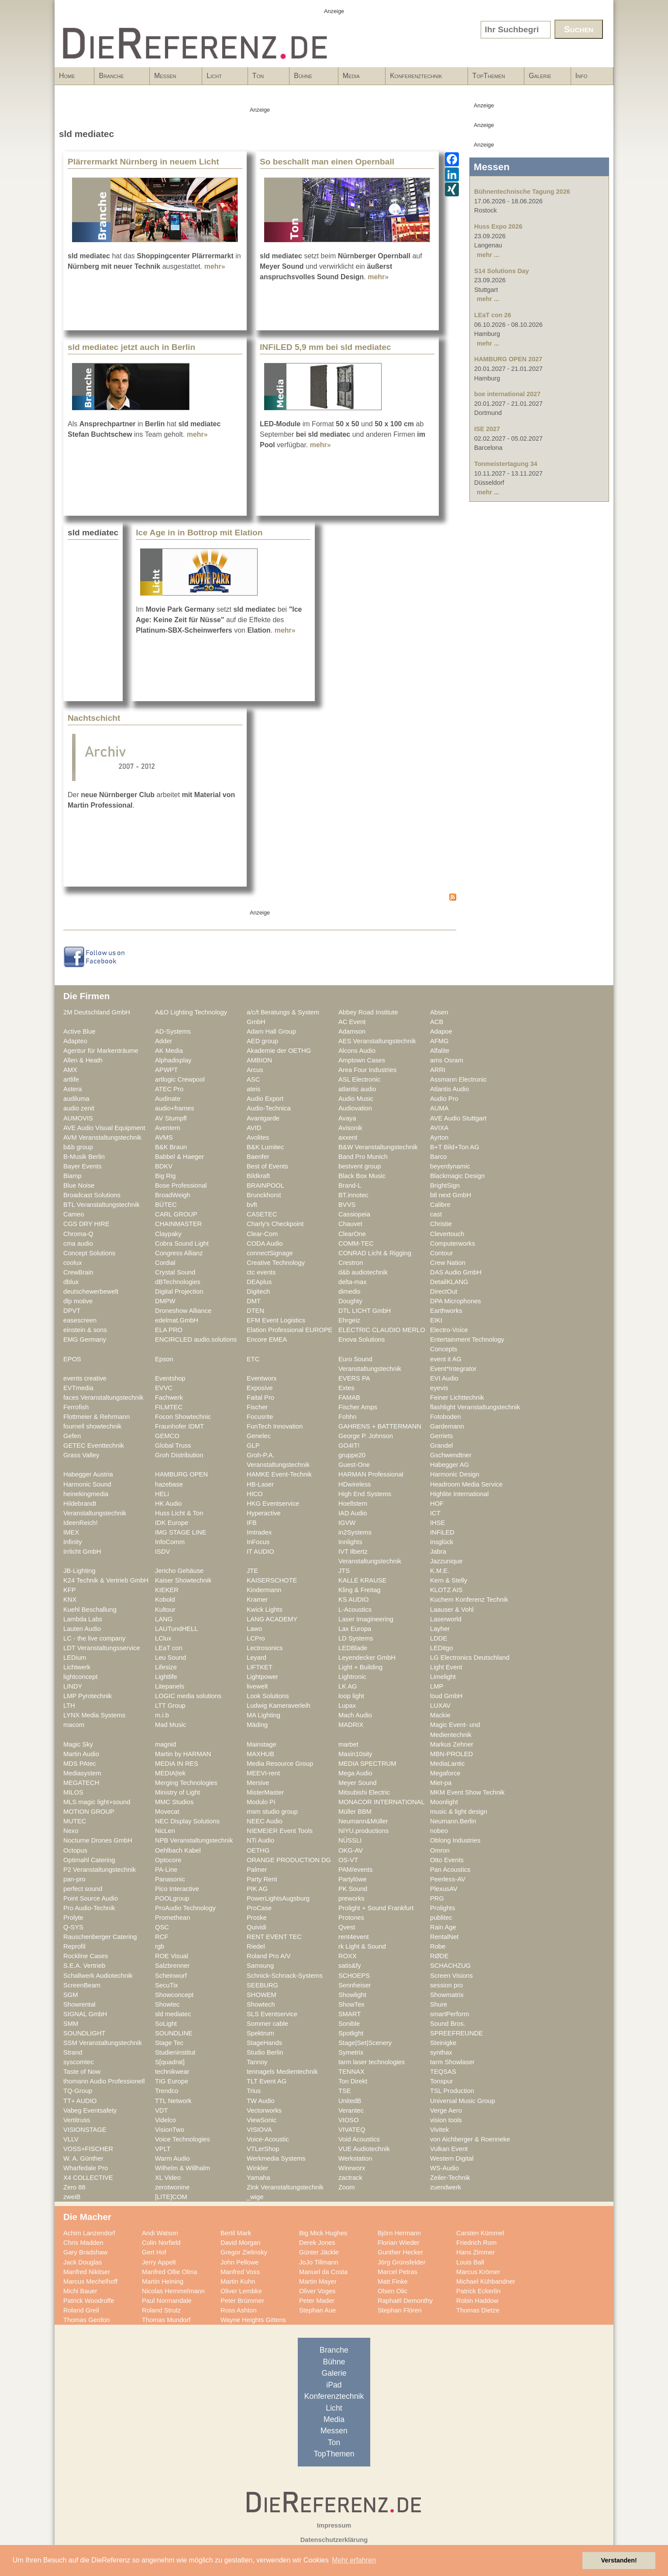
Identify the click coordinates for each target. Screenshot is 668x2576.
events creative (85, 1378)
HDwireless (354, 1484)
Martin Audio (81, 1753)
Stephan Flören (400, 2310)
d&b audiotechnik (363, 1272)
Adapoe (441, 1031)
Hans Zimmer (475, 2252)
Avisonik (350, 1127)
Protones (351, 1917)
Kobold (165, 1599)
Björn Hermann (399, 2233)
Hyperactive (264, 1513)
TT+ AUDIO (79, 2100)
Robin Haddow (477, 2300)
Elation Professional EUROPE (289, 1329)
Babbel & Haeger (179, 1156)
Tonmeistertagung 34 (505, 463)
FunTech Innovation (275, 1426)
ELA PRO (168, 1329)
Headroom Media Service (466, 1484)
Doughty (350, 1301)
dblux (71, 1281)
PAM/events (355, 1869)
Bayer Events (82, 1166)
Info (589, 78)
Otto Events (447, 1860)
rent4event (353, 1936)
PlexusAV (444, 1888)
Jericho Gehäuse (179, 1570)
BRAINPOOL (265, 1185)
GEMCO (167, 1435)
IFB (252, 1522)
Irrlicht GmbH (82, 1551)
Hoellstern (352, 1503)
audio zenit (78, 1108)
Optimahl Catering (89, 1860)
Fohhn (347, 1416)
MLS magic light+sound (96, 1801)
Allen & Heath (83, 1060)
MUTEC (74, 1821)
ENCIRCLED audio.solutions (196, 1339)
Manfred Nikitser (86, 2271)
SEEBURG (262, 1985)
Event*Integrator (453, 1368)
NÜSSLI (350, 1840)
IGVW (346, 1522)
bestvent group (359, 1166)
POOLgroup (172, 1898)
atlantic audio (357, 1089)
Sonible (349, 2023)
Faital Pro (260, 1397)
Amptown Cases (361, 1060)
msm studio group (272, 1811)
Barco (438, 1156)
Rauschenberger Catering (100, 1936)
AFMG (439, 1041)
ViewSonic (261, 2120)
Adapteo (75, 1041)
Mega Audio (355, 1773)
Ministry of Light (177, 1792)
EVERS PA (354, 1378)
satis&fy (349, 1965)
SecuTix (166, 1985)
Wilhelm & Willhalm (182, 2168)
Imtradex (259, 1532)
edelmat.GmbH (176, 1320)
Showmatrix (447, 1994)
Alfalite (439, 1050)
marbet (348, 1744)
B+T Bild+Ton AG (454, 1147)
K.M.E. (439, 1570)
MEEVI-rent (263, 1773)
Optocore (168, 1860)
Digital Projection (179, 1291)
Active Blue (79, 1031)
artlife (71, 1079)
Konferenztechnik (424, 78)
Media (359, 78)
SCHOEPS (354, 1975)
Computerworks (452, 1243)
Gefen (72, 1435)
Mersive (258, 1782)
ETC (253, 1359)
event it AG (445, 1359)
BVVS (346, 1204)
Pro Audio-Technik (89, 1908)
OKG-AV (350, 1850)
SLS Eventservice (272, 2014)
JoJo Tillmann (318, 2262)
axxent (347, 1137)
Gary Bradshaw (85, 2252)
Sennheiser (354, 1985)
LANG (163, 1619)
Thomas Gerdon (86, 2319)
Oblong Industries (455, 1840)
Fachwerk (169, 1397)
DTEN (255, 1310)
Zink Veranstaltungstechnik (285, 2187)
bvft (252, 1204)
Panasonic (170, 1879)
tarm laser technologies (371, 2062)
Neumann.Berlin (453, 1821)
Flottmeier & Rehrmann (96, 1416)
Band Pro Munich (363, 1156)
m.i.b (162, 1715)
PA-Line (166, 1869)
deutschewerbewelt (90, 1291)
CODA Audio (265, 1243)
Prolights (442, 1908)
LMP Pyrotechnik (87, 1695)
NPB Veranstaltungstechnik (194, 1840)
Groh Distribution (179, 1455)
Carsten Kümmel (480, 2233)
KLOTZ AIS (446, 1589)
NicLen (165, 1830)
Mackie (440, 1715)
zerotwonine (172, 2187)
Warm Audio (172, 2158)
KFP (69, 1589)
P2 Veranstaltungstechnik (99, 1869)
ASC (253, 1079)
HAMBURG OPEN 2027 (508, 359)
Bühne (310, 78)
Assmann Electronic (458, 1079)
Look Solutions (268, 1695)
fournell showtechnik (92, 1426)
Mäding (257, 1724)
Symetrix (350, 2052)
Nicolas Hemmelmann (173, 2291)
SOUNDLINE (174, 2033)
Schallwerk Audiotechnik (98, 1975)
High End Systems (364, 1493)
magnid (165, 1744)
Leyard (256, 1657)
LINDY (72, 1686)
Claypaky (168, 1233)
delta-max (352, 1281)
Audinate (167, 1098)
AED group (262, 1041)
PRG (437, 1898)
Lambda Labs (82, 1619)
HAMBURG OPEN (181, 1474)
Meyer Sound (357, 1782)
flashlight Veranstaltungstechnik (475, 1407)
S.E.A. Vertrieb (84, 1965)
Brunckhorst (264, 1195)
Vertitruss (76, 2120)
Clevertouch (447, 1233)
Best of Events (267, 1166)
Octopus (75, 1850)
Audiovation (355, 1108)
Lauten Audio (82, 1628)
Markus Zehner (451, 1744)
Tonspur (441, 2081)
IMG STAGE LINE (181, 1532)
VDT (161, 2110)
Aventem (167, 1127)
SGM (70, 1994)
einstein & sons (85, 1329)
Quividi (256, 1927)
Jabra (438, 1551)
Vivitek (439, 2129)
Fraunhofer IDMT (179, 1426)
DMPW (165, 1301)
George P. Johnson (365, 1435)
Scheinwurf (171, 1975)
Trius (254, 2090)
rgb (159, 1946)
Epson (164, 1359)
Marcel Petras (397, 2271)
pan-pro (74, 1879)
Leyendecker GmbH (367, 1657)
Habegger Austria (88, 1474)
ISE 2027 (487, 428)
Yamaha (258, 2177)
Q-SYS (73, 1927)
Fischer (257, 1407)
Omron (440, 1850)
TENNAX (351, 2071)
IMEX (71, 1532)
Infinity (72, 1541)
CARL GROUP (176, 1214)
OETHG (258, 1850)
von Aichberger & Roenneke (470, 2139)
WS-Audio (444, 2168)
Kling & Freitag (359, 1589)
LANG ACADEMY (272, 1619)
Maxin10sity (355, 1753)
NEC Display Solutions (187, 1821)
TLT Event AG (266, 2081)
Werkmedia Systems (276, 2158)
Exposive (260, 1387)
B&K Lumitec (265, 1147)
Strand (72, 2052)
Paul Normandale (167, 2300)
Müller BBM (355, 1811)
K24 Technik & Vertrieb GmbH (105, 1580)
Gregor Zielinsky (243, 2252)
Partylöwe (352, 1879)
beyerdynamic (450, 1166)
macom (73, 1724)
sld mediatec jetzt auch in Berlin (131, 347)
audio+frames (174, 1108)
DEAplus (259, 1281)
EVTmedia (78, 1387)
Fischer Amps (357, 1407)
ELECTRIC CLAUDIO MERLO (381, 1329)
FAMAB (349, 1397)
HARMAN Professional (370, 1474)
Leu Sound (170, 1657)
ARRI (437, 1069)
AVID (254, 1127)
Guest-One (354, 1464)
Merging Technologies (186, 1782)
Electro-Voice (449, 1329)
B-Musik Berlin (84, 1156)
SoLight (166, 2023)
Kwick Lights (264, 1609)
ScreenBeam (81, 1985)
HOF (437, 1503)
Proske (257, 1917)
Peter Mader (316, 2300)
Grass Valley (81, 1455)
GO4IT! (348, 1445)
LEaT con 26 (492, 315)
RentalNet (444, 1936)
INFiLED (442, 1532)
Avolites (258, 1137)
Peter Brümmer (242, 2300)
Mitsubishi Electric (364, 1792)
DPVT (71, 1310)
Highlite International (459, 1493)
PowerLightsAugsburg (278, 1898)
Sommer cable (267, 2023)
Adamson (351, 1031)
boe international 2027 (507, 394)
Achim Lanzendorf (89, 2233)
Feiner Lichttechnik (457, 1397)
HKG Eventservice (273, 1503)
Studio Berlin (265, 2052)
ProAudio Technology (185, 1908)
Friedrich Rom (476, 2242)
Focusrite (260, 1416)
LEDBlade (352, 1647)
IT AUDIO (260, 1551)
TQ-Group (77, 2090)
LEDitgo (441, 1647)
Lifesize (166, 1667)
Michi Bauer (80, 2291)
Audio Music (355, 1098)
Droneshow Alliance (183, 1310)
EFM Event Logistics (276, 1320)
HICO (255, 1493)
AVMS (164, 1137)
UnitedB (349, 2100)
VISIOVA (259, 2129)
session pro (446, 1985)
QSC (162, 1927)
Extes (346, 1387)
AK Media (169, 1050)
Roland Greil (81, 2310)
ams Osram (446, 1060)
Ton (266, 78)
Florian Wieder (399, 2242)
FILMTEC (168, 1407)
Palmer (257, 1869)
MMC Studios (174, 1801)
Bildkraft (258, 1175)
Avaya (347, 1118)
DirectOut (443, 1291)
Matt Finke (393, 2281)
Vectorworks (264, 2110)
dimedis (349, 1291)
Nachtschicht (94, 718)
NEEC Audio (264, 1821)
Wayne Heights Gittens (253, 2319)
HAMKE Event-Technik (279, 1474)
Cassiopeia (354, 1214)
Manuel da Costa (323, 2271)
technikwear (172, 2071)
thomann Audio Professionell (104, 2081)
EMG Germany (84, 1339)
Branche (119, 78)
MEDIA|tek (170, 1773)
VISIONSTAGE (85, 2129)
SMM (70, 2023)
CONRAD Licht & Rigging (374, 1253)
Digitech (258, 1291)
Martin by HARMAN (183, 1753)
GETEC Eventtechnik (93, 1445)
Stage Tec (169, 2042)
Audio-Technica (269, 1108)
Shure (438, 2004)
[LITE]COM (171, 2196)
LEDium (74, 1657)
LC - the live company (94, 1638)
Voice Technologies (182, 2139)
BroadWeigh (172, 1195)
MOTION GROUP (88, 1811)
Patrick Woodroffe (88, 2300)
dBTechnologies (177, 1281)
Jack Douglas (82, 2262)
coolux (72, 1262)
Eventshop (170, 1378)
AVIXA (439, 1127)
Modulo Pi (261, 1801)
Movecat (167, 1811)
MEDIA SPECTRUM (367, 1763)
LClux (163, 1638)
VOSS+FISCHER (88, 2148)
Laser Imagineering (365, 1619)
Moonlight (444, 1801)
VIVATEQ (351, 2129)
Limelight (443, 1676)
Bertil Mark (235, 2233)
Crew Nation (447, 1262)
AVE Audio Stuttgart (458, 1118)
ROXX (347, 1956)
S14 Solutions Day (501, 270)
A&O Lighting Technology (191, 1012)
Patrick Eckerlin (478, 2291)
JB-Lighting (79, 1570)
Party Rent (262, 1879)
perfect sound (82, 1888)
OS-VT (348, 1860)
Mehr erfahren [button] (354, 2560)
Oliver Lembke (241, 2291)
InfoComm (170, 1541)
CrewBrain (78, 1272)
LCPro (256, 1638)
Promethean (172, 1917)
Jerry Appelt (159, 2262)
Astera (72, 1089)
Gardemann (447, 1426)
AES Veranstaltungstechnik (377, 1041)
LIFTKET (259, 1667)
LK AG (347, 1686)
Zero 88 (74, 2187)
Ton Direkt (352, 2081)
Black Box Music (362, 1175)
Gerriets (441, 1435)
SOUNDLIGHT (84, 2033)
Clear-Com (262, 1233)
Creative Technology (276, 1262)
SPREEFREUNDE (456, 2033)
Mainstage (261, 1744)
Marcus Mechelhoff (90, 2281)
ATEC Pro (169, 1089)
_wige (255, 2196)
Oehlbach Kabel (178, 1850)
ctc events (261, 1272)
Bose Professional (181, 1185)
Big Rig (165, 1175)
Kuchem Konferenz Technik (469, 1599)
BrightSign (445, 1185)
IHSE (437, 1522)
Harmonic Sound (87, 1484)
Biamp (72, 1175)
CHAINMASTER (178, 1223)
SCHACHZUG (450, 1965)
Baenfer (258, 1156)
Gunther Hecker (400, 2252)
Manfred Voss (240, 2271)
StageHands (264, 2042)
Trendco (166, 2090)
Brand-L (349, 1185)
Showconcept (174, 1994)
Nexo (70, 1830)
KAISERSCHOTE (272, 1580)
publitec (441, 1917)
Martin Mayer (318, 2281)
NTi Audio (260, 1840)
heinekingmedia (85, 1493)
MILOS (73, 1792)
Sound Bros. (447, 2023)
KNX (69, 1599)
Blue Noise (78, 1185)
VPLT (163, 2148)
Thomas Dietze (477, 2310)
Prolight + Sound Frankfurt (375, 1908)
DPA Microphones (455, 1301)
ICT (435, 1513)
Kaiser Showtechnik (183, 1580)
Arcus (255, 1069)
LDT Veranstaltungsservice (101, 1647)
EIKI (436, 1320)
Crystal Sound (175, 1272)
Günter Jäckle (319, 2252)
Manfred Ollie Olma (169, 2271)
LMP (436, 1686)
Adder (163, 1041)
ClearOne (352, 1233)
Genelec (259, 1435)
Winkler (257, 2168)
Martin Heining (162, 2281)
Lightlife (166, 1676)
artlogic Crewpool (180, 1079)
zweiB (71, 2196)
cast (436, 1214)
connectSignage (270, 1253)
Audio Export (265, 1098)
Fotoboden (445, 1416)
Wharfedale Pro (85, 2168)
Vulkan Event (449, 2148)
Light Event (446, 1667)
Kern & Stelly (448, 1580)
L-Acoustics (355, 1609)
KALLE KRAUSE (362, 1580)
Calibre (440, 1204)
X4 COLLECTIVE (88, 2177)
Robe (437, 1946)
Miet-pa (440, 1782)
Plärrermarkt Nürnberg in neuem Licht (143, 161)
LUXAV (440, 1705)
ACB (436, 1021)
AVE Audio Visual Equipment (104, 1127)
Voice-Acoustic (268, 2139)
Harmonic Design (454, 1474)
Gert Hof (154, 2252)
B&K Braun (171, 1147)
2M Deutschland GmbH (96, 1012)
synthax (441, 2052)
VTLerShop (263, 2148)
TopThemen (488, 75)
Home (67, 75)
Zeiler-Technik (450, 2177)
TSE (344, 2090)
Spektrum (260, 2033)
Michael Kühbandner (485, 2281)
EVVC (163, 1387)
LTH (69, 1705)
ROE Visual (171, 1956)
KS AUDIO (353, 1599)
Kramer (257, 1599)
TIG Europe (171, 2081)
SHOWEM (261, 1994)
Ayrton (439, 1137)
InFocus (258, 1541)
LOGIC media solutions (188, 1695)
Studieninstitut (175, 2052)
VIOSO (348, 2120)
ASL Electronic (359, 1079)
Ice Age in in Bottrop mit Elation (199, 532)
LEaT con (168, 1647)
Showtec (167, 2004)
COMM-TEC (356, 1243)
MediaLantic (447, 1763)
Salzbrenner (172, 1965)
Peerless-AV (447, 1879)
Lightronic (352, 1676)
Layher (440, 1628)
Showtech (261, 2004)
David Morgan (240, 2242)
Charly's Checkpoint (275, 1223)
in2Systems (355, 1532)
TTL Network (173, 2100)
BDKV (163, 1166)
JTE (252, 1570)
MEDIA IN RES (176, 1763)
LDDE (438, 1638)
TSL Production (452, 2090)
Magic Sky (78, 1744)
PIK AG (257, 1888)
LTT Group (170, 1705)
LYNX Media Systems (94, 1715)
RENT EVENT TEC (274, 1936)
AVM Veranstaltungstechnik (102, 1137)
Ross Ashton (238, 2310)
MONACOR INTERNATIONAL (381, 1801)
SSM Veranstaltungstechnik (102, 2042)
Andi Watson (160, 2233)
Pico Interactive (177, 1888)
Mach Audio (355, 1715)
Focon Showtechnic (183, 1416)
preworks (351, 1898)
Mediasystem (82, 1773)
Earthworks (446, 1310)
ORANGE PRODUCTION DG (289, 1860)
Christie (441, 1223)
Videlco (165, 2120)
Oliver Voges (317, 2291)
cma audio (78, 1243)
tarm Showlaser (452, 2062)
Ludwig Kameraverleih (278, 1705)
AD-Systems (173, 1031)
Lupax (347, 1705)
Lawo (254, 1628)
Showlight (352, 1994)
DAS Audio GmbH (456, 1272)
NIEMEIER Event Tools (280, 1830)
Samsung (260, 1965)
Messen (173, 78)
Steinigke (443, 2042)
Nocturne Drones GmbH (97, 1840)
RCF (161, 1936)
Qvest (346, 1927)
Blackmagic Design (457, 1175)
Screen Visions (451, 1975)
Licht (222, 78)
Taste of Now (81, 2071)
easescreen (79, 1320)
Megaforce (445, 1773)
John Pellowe (239, 2262)
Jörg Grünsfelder (402, 2262)
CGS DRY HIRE (86, 1223)
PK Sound (352, 1888)
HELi (162, 1493)
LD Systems (355, 1638)
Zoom (346, 2187)
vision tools (446, 2120)
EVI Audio (444, 1378)
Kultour (165, 1609)
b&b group (78, 1147)
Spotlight (350, 2033)
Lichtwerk (76, 1667)
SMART (349, 2014)
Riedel (256, 1946)
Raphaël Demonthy (405, 2300)
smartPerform (449, 2014)
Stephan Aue (317, 2310)
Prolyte (73, 1917)
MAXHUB (260, 1753)
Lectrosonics (265, 1647)
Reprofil (74, 1946)
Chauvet (350, 1223)
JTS (344, 1570)
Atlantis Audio (449, 1089)
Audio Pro (444, 1098)
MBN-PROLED (451, 1753)
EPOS (72, 1359)
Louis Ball (470, 2262)
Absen (439, 1012)
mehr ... (488, 254)
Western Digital (452, 2158)
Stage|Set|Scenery (365, 2042)
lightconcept (80, 1676)
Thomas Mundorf (166, 2319)
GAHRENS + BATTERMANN (379, 1426)
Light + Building (360, 1667)
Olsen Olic (392, 2291)
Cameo (73, 1214)
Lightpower (262, 1676)
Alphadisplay (173, 1060)
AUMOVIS (78, 1118)
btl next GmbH (450, 1195)
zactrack (350, 2177)
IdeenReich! (80, 1522)
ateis (253, 1089)
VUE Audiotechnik (364, 2148)
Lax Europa (354, 1628)
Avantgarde (263, 1118)
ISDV (162, 1551)
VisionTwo (169, 2129)
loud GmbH (446, 1695)
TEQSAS (443, 2071)
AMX (70, 1069)
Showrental (79, 2004)
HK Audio (168, 1503)
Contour (441, 1253)
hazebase (169, 1484)
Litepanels (169, 1686)
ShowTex (351, 2004)
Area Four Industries (367, 1069)
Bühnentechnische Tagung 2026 (522, 191)
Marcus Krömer (478, 2271)
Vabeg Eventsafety (90, 2110)
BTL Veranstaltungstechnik (101, 1204)
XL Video (168, 2177)
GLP (253, 1445)
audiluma (76, 1098)
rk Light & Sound (362, 1946)
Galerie (540, 75)
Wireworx (351, 2168)
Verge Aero (446, 2110)
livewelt (257, 1686)
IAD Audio (352, 1513)
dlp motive (78, 1301)
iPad (333, 2385)
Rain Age (443, 1927)
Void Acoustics (359, 2139)
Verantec (351, 2110)
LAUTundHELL (176, 1628)
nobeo (439, 1830)
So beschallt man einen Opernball (327, 161)
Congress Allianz (179, 1253)
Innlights (350, 1541)
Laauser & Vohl (452, 1609)
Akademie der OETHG (279, 1050)
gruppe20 (351, 1455)
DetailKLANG (449, 1281)
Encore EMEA (267, 1339)
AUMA (439, 1108)
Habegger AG (449, 1464)
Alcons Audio (356, 1050)
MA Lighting (263, 1715)
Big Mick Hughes (323, 2233)
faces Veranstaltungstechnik (103, 1397)
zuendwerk (445, 2187)
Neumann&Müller (363, 1821)
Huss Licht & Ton (179, 1513)
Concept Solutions (89, 1253)
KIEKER (167, 1589)
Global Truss (173, 1445)
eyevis (439, 1387)
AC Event (351, 1021)
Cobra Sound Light (182, 1243)
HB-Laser (260, 1484)
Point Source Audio (90, 1898)
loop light (351, 1695)
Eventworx (262, 1378)
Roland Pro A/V (269, 1956)
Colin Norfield (161, 2242)
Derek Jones (317, 2242)
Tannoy (257, 2062)
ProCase (259, 1908)
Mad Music (170, 1724)
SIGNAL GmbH (85, 2014)
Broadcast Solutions (92, 1195)
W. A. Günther (83, 2158)
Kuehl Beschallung (90, 1609)
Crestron (350, 1262)
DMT (254, 1301)
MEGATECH (81, 1782)
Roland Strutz (161, 2310)
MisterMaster (265, 1792)
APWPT (166, 1069)
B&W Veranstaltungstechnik (378, 1147)
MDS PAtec (79, 1763)
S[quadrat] (170, 2062)
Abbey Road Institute (368, 1012)
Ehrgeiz (349, 1320)
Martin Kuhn (237, 2281)
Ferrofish (76, 1407)
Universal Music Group (462, 2100)
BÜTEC (166, 1204)
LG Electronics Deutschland (470, 1657)
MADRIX (350, 1724)
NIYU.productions (363, 1830)
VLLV (71, 2139)
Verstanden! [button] (619, 2560)
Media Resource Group (280, 1763)
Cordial (165, 1262)
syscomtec (78, 2062)
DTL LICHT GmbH (364, 1310)
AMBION (259, 1060)
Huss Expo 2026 (498, 226)
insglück (441, 1541)
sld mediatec (173, 2014)
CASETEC (262, 1214)
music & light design (458, 1811)
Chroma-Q (78, 1233)
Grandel (441, 1445)
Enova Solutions (361, 1339)
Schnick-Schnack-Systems (285, 1975)
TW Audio (261, 2100)
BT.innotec (353, 1195)
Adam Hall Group (271, 1031)
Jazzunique (446, 1561)
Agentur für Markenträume (100, 1050)
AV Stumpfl (171, 1118)
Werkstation (355, 2158)
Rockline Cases (85, 1956)
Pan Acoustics (450, 1869)
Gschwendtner (451, 1455)
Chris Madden (83, 2242)
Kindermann (264, 1589)
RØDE (439, 1956)
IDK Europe (171, 1522)
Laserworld (445, 1619)
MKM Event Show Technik (467, 1792)
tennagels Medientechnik (282, 2071)
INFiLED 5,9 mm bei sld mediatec (325, 347)
